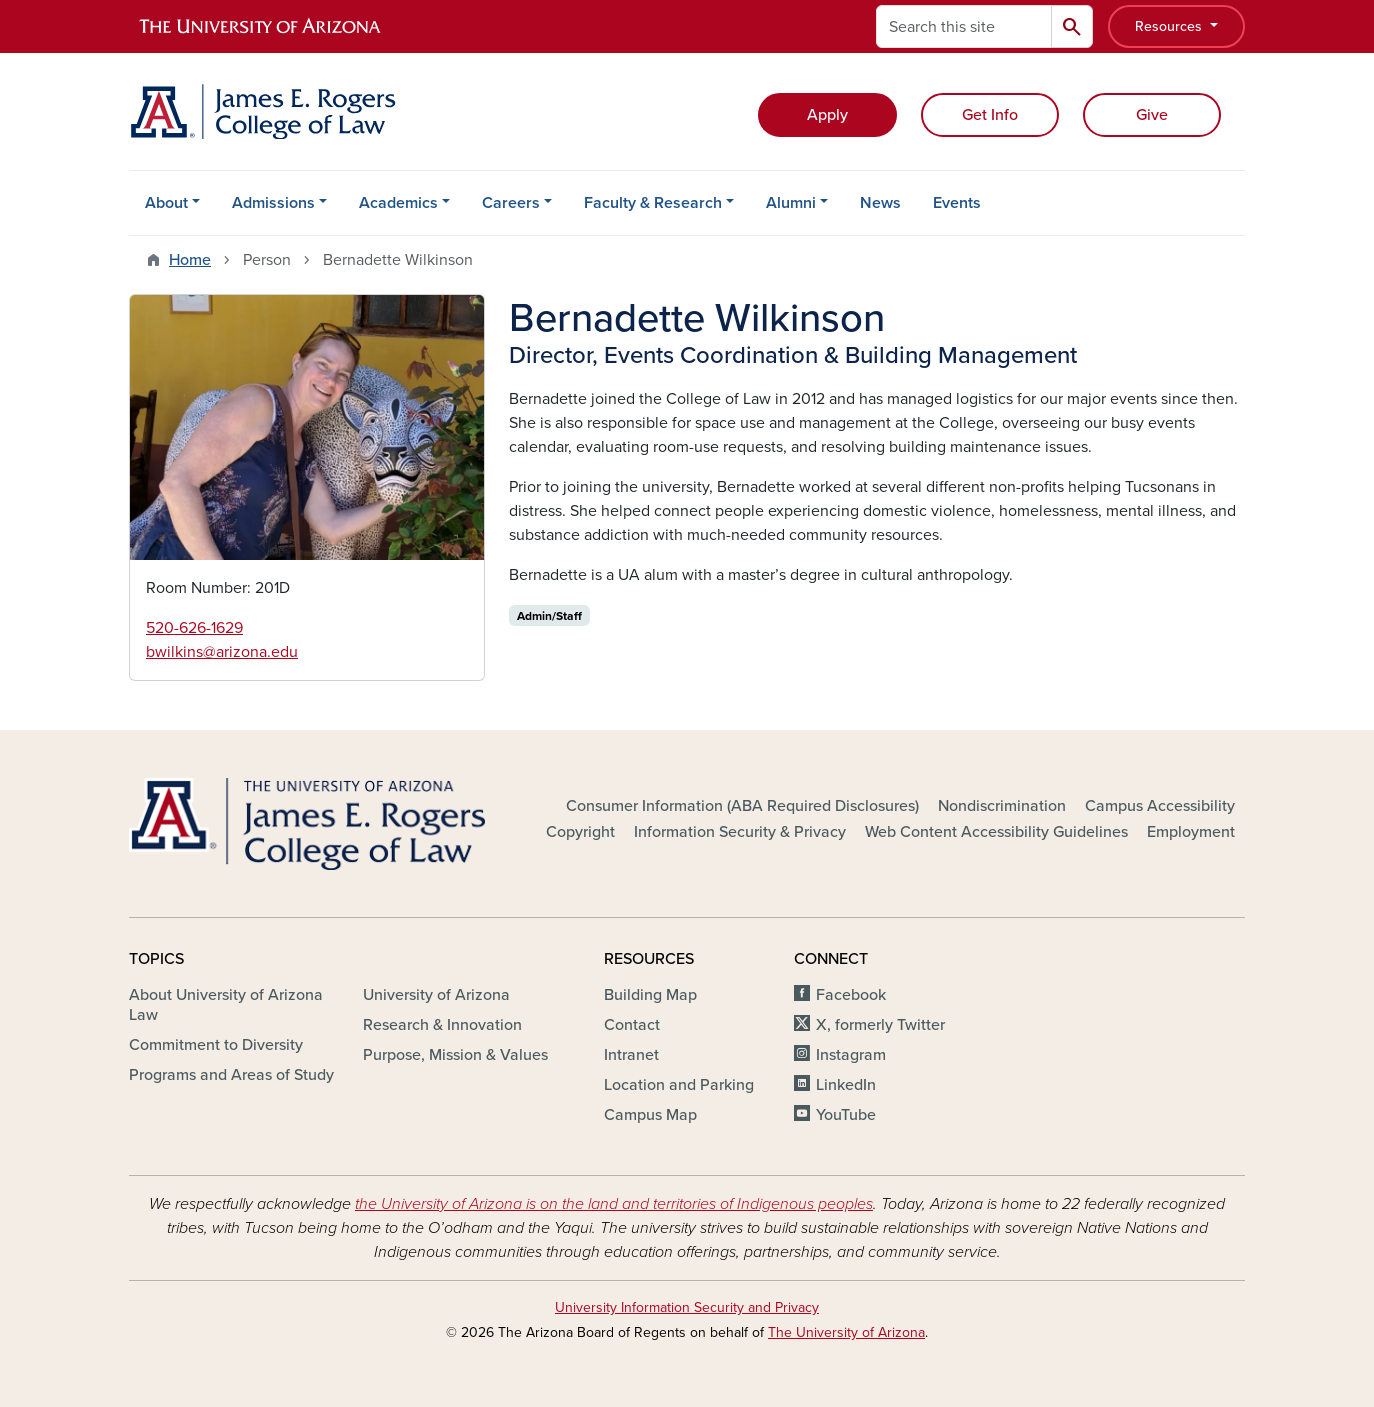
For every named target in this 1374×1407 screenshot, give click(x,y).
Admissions (273, 203)
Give (1152, 115)
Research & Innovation (442, 1025)
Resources (1170, 26)
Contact (632, 1025)
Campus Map (650, 1115)
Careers (511, 203)
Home (190, 260)
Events (957, 203)
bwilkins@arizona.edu (222, 652)
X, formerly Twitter (880, 1025)
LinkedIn (846, 1085)
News (880, 203)
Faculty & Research (653, 203)
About (166, 203)
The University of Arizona (846, 1332)
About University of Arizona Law (226, 1005)
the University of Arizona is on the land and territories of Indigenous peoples (614, 1204)
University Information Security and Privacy (687, 1307)
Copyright (580, 832)
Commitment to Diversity (216, 1045)
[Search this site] (964, 26)
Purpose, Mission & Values (455, 1055)
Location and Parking (679, 1085)
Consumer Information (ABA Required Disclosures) (742, 806)
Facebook (851, 995)
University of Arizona (436, 995)
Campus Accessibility (1160, 806)
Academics (398, 203)
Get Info (990, 115)
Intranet (631, 1055)
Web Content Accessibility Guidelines (996, 832)
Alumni (791, 203)
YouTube (846, 1115)
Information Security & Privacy (740, 832)
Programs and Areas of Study (231, 1075)
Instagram (851, 1055)
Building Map (650, 995)
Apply (827, 115)
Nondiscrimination (1002, 806)
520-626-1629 (194, 628)
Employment (1191, 832)
